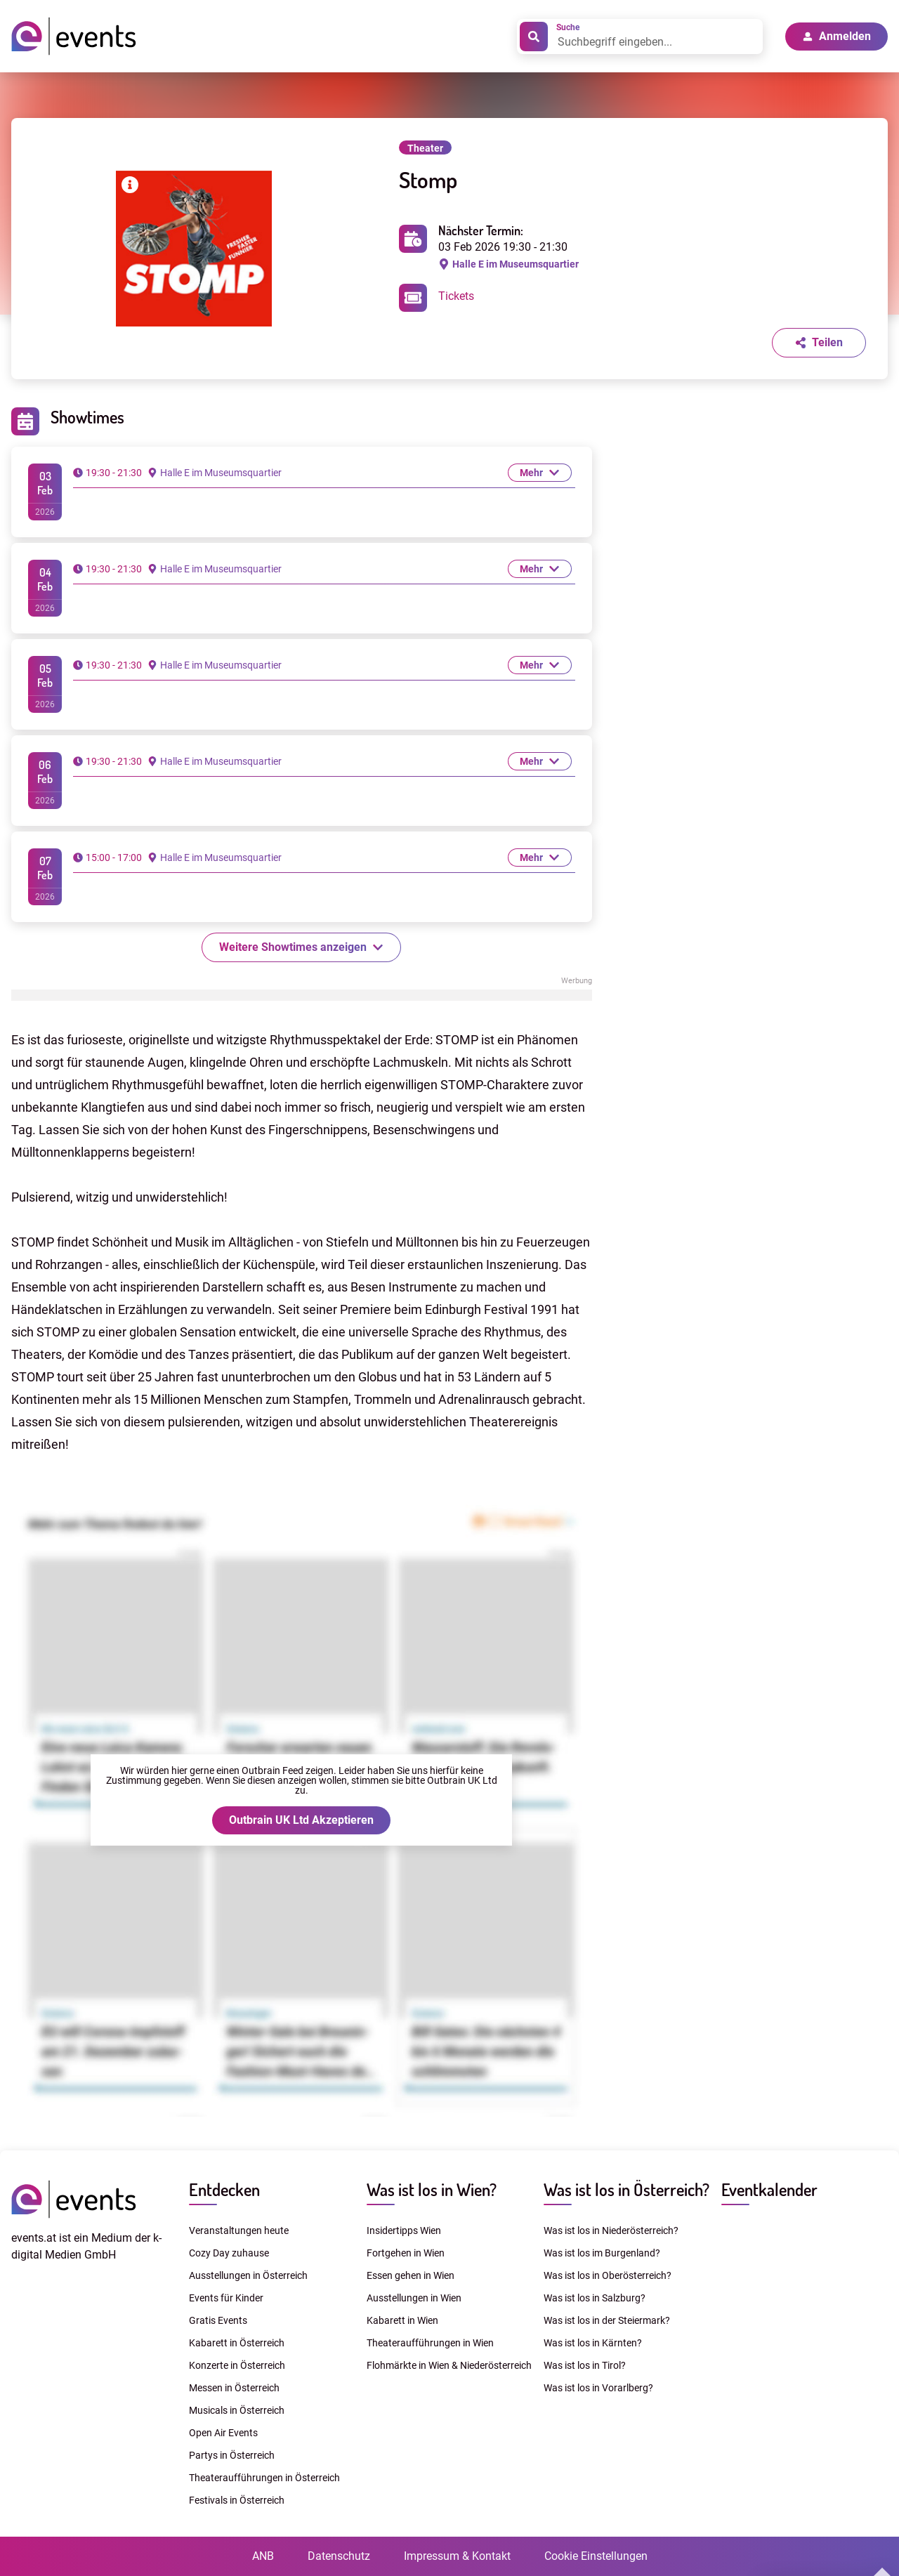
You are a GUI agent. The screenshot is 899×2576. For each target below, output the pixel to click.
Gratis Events (218, 2320)
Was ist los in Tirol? (585, 2365)
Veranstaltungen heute (239, 2230)
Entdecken (224, 2189)
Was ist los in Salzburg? (594, 2298)
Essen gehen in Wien (410, 2275)
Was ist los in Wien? (432, 2189)
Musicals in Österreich (236, 2410)
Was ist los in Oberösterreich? (607, 2275)
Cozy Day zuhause (229, 2253)
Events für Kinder (226, 2298)
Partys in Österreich (232, 2455)
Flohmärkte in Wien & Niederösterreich (449, 2365)
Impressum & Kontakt (457, 2556)
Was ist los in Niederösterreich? (611, 2230)
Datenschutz (339, 2556)
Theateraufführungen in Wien (430, 2342)
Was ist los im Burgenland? (602, 2253)
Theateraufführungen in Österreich (264, 2477)
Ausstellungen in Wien (414, 2298)
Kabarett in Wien (402, 2320)
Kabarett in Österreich (236, 2342)
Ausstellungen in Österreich (248, 2275)
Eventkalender (769, 2189)
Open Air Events (223, 2432)
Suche (567, 27)
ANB (263, 2556)
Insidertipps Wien (404, 2230)
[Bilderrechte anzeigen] (130, 187)
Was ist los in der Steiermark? (607, 2320)
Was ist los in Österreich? (626, 2189)
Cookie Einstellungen (596, 2556)
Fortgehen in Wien (406, 2253)
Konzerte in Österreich (237, 2365)
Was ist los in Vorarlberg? (598, 2387)
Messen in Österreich (234, 2387)
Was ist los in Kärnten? (593, 2342)
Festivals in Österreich (236, 2500)
